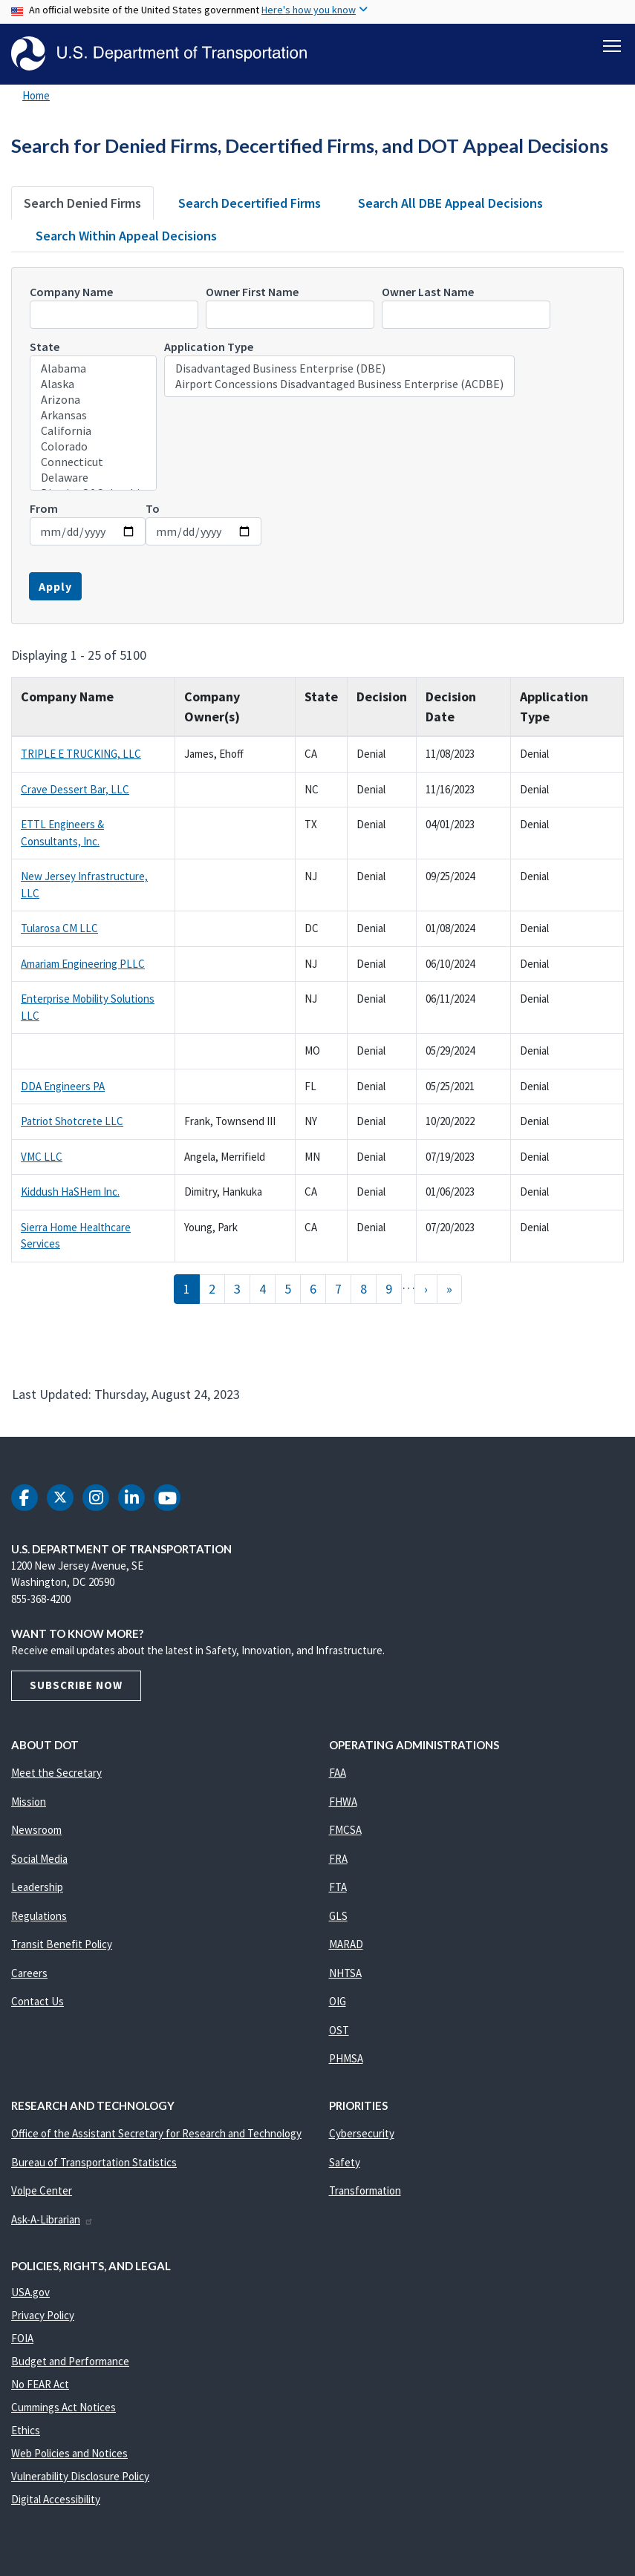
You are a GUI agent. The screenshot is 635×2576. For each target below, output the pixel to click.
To (153, 508)
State (44, 346)
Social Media (39, 1859)
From (44, 508)
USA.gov (30, 2292)
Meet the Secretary (56, 1773)
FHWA (343, 1802)
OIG (337, 2002)
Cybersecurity (361, 2134)
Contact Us (37, 2002)
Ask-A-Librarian (52, 2219)
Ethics (25, 2430)
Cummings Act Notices (63, 2407)
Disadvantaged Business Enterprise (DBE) (339, 368)
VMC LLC (41, 1157)
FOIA (22, 2338)
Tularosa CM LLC (59, 929)
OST (339, 2030)
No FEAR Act (40, 2384)
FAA (337, 1773)
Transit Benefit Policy (61, 1945)
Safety (344, 2162)
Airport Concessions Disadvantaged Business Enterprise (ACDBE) (339, 384)
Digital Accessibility (55, 2499)
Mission (28, 1802)
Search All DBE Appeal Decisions (450, 203)
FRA (338, 1859)
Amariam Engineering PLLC (83, 964)
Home (36, 95)
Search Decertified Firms (249, 203)
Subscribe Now (76, 1686)
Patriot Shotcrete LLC (72, 1122)
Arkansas (93, 415)
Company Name (71, 291)
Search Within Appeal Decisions (126, 235)
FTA (338, 1888)
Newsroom (36, 1830)
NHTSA (345, 1973)
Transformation (365, 2191)
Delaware (93, 477)
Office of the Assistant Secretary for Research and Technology (156, 2134)
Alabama (93, 368)
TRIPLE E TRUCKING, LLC (81, 754)
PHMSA (346, 2059)
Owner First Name (252, 291)
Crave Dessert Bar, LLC (75, 789)
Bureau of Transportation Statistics (94, 2162)
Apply (55, 586)
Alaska (93, 384)
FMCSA (345, 1830)
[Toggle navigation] (612, 45)
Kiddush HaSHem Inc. (70, 1192)
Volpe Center (41, 2191)
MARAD (346, 1945)
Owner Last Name (428, 291)
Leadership (37, 1888)
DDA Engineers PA (63, 1086)
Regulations (39, 1916)
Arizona (93, 399)
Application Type (208, 346)
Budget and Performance (70, 2361)
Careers (29, 1973)
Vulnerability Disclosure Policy (80, 2476)
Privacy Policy (42, 2315)
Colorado (93, 446)
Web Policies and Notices (69, 2453)
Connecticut (93, 462)
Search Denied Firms (82, 203)
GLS (338, 1916)
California (93, 431)
